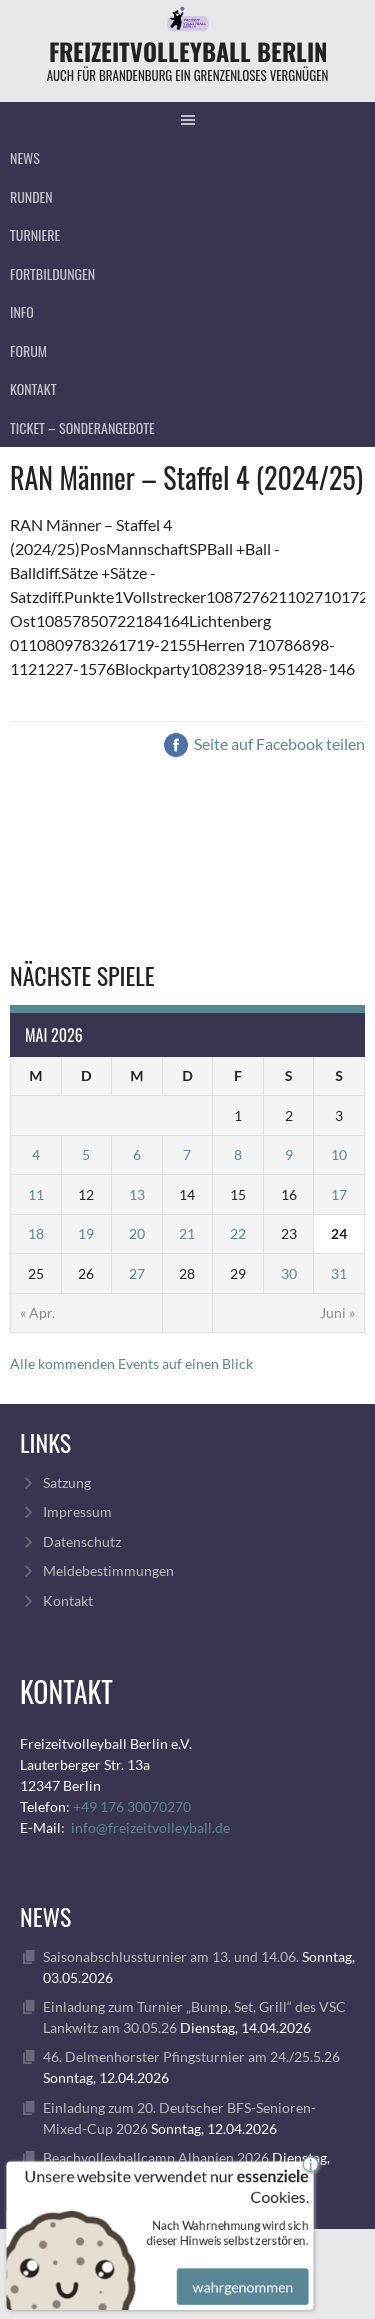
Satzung (67, 1482)
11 (36, 1194)
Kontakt (33, 388)
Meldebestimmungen (108, 1570)
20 (137, 1233)
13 (137, 1194)
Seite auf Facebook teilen (264, 743)
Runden (31, 196)
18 (36, 1233)
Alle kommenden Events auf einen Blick (131, 1363)
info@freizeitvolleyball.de (150, 1827)
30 (289, 1273)
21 (187, 1233)
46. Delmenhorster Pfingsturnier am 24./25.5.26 (191, 2056)
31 (339, 1273)
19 (86, 1233)
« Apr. (37, 1312)
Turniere (35, 234)
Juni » (337, 1312)
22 (238, 1233)
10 (339, 1154)
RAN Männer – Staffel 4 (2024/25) (186, 477)
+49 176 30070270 (132, 1806)
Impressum (77, 1511)
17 (339, 1194)
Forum (28, 350)
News (25, 157)
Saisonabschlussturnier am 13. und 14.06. (171, 1956)
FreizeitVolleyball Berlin (188, 51)
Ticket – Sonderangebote (82, 427)
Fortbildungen (52, 273)
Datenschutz (82, 1541)
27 (137, 1273)
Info (22, 311)
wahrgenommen (241, 2276)
